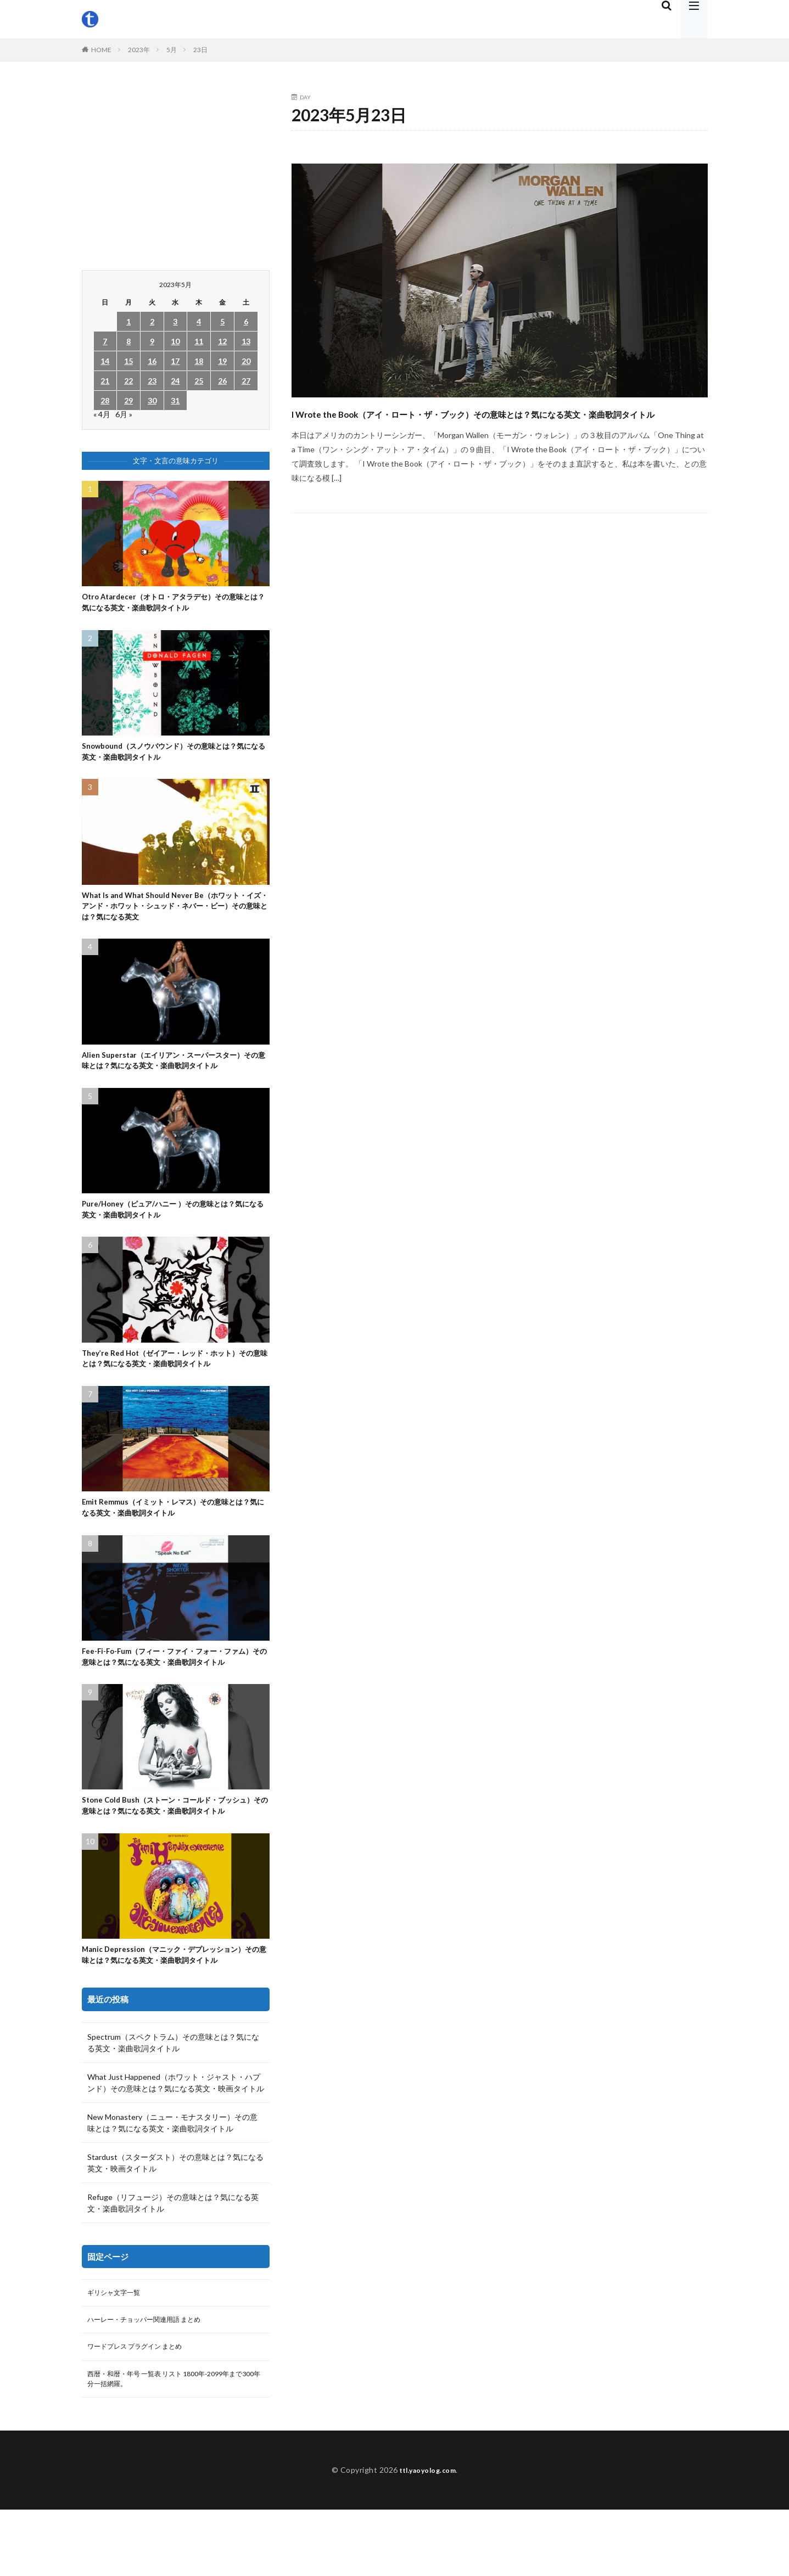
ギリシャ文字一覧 (118, 2351)
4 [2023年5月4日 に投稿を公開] (199, 321)
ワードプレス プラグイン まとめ (142, 2409)
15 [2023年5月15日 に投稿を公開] (128, 361)
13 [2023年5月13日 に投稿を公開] (246, 341)
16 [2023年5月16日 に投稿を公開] (152, 361)
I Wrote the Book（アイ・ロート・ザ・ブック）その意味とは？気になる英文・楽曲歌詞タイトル (499, 422)
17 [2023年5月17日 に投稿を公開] (175, 361)
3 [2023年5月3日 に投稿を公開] (175, 321)
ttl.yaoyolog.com (428, 2536)
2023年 (139, 50)
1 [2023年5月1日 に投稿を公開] (128, 321)
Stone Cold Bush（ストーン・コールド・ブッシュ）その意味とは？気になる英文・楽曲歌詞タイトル (172, 1853)
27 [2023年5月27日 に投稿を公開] (246, 380)
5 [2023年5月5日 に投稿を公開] (222, 321)
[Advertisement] (176, 171)
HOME (101, 50)
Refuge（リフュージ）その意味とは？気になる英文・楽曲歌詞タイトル (173, 2261)
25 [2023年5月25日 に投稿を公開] (198, 380)
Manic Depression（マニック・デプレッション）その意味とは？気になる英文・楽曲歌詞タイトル (174, 2011)
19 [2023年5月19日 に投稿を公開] (222, 361)
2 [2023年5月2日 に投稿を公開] (152, 321)
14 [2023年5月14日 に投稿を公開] (104, 361)
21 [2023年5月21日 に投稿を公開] (104, 380)
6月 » (123, 414)
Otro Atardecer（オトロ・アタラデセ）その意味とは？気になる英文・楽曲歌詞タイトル (174, 604)
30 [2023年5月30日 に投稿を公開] (152, 400)
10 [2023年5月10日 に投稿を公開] (175, 341)
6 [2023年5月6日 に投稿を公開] (246, 321)
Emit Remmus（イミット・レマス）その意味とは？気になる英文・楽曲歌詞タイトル (169, 1530)
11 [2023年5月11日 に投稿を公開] (198, 341)
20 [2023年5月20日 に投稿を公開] (246, 361)
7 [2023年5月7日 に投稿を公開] (105, 341)
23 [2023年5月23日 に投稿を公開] (152, 380)
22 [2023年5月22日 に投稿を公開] (128, 380)
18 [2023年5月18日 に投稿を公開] (198, 361)
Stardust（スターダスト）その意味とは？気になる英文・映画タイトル (175, 2220)
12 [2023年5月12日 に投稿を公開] (222, 341)
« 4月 (101, 414)
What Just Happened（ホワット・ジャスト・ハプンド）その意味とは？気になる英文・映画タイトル (175, 2140)
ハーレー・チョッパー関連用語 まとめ (153, 2380)
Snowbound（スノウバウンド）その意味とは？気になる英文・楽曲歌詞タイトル (174, 756)
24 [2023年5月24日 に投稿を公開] (175, 380)
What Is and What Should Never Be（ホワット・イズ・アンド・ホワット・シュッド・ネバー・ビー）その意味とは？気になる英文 (174, 914)
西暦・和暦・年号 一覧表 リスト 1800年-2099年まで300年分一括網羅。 (174, 2443)
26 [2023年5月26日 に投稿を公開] (222, 380)
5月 (171, 50)
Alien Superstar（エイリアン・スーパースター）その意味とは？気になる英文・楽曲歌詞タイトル (173, 1073)
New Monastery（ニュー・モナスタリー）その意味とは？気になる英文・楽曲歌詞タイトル (172, 2180)
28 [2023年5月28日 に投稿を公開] (104, 400)
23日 (200, 50)
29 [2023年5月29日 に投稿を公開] (128, 400)
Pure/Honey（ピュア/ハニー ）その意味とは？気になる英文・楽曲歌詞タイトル (173, 1225)
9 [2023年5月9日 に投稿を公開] (152, 341)
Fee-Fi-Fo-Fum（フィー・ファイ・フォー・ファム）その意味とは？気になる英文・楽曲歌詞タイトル (173, 1688)
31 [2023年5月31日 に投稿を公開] (175, 400)
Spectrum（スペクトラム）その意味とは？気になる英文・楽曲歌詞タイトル (173, 2100)
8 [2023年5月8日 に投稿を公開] (128, 341)
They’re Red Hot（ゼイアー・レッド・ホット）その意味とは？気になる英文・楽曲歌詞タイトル (175, 1378)
